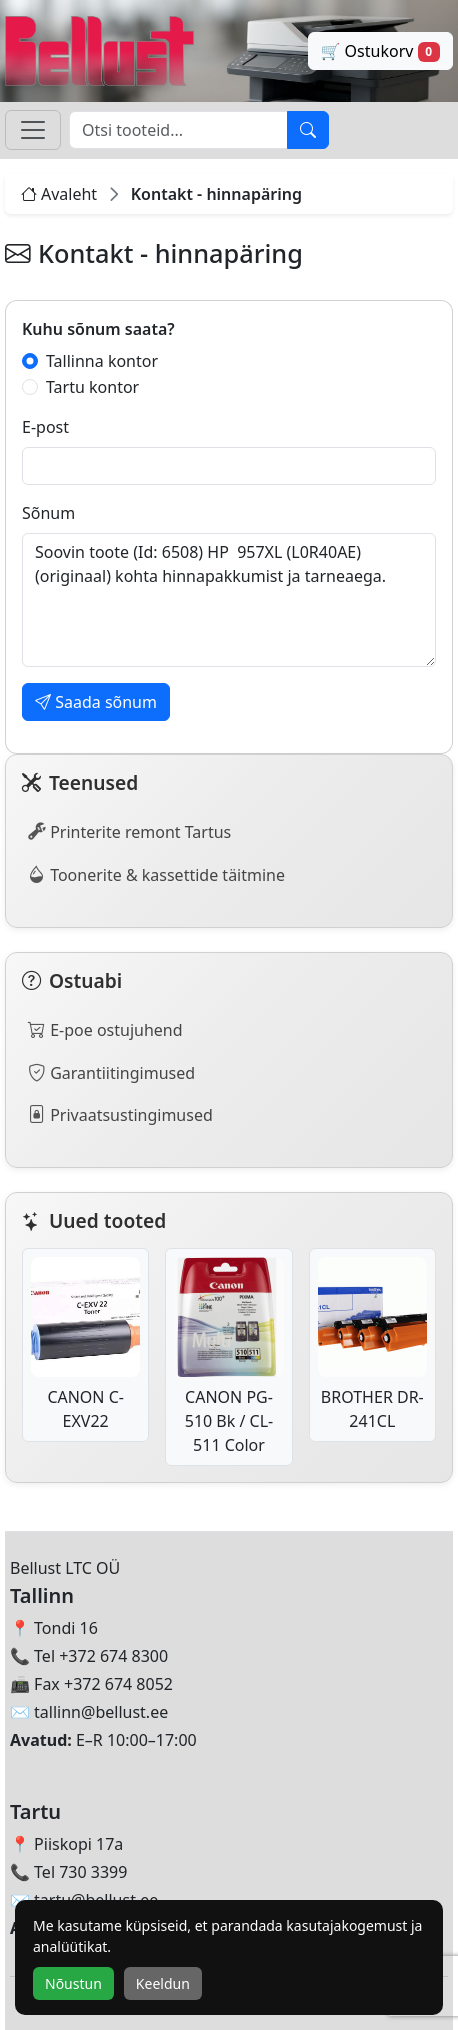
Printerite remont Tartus (129, 831)
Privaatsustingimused (120, 1114)
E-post (45, 427)
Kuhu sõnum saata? (98, 329)
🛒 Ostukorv (381, 51)
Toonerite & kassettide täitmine (156, 874)
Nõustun (73, 1983)
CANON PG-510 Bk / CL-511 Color (228, 1356)
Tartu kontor (92, 387)
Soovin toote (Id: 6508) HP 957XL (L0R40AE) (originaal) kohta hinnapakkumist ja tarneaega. (229, 600)
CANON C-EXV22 (85, 1344)
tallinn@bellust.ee (101, 1712)
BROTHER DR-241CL (372, 1344)
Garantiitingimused (111, 1072)
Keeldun (163, 1983)
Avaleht (59, 194)
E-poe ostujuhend (105, 1029)
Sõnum (48, 513)
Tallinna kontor (102, 361)
